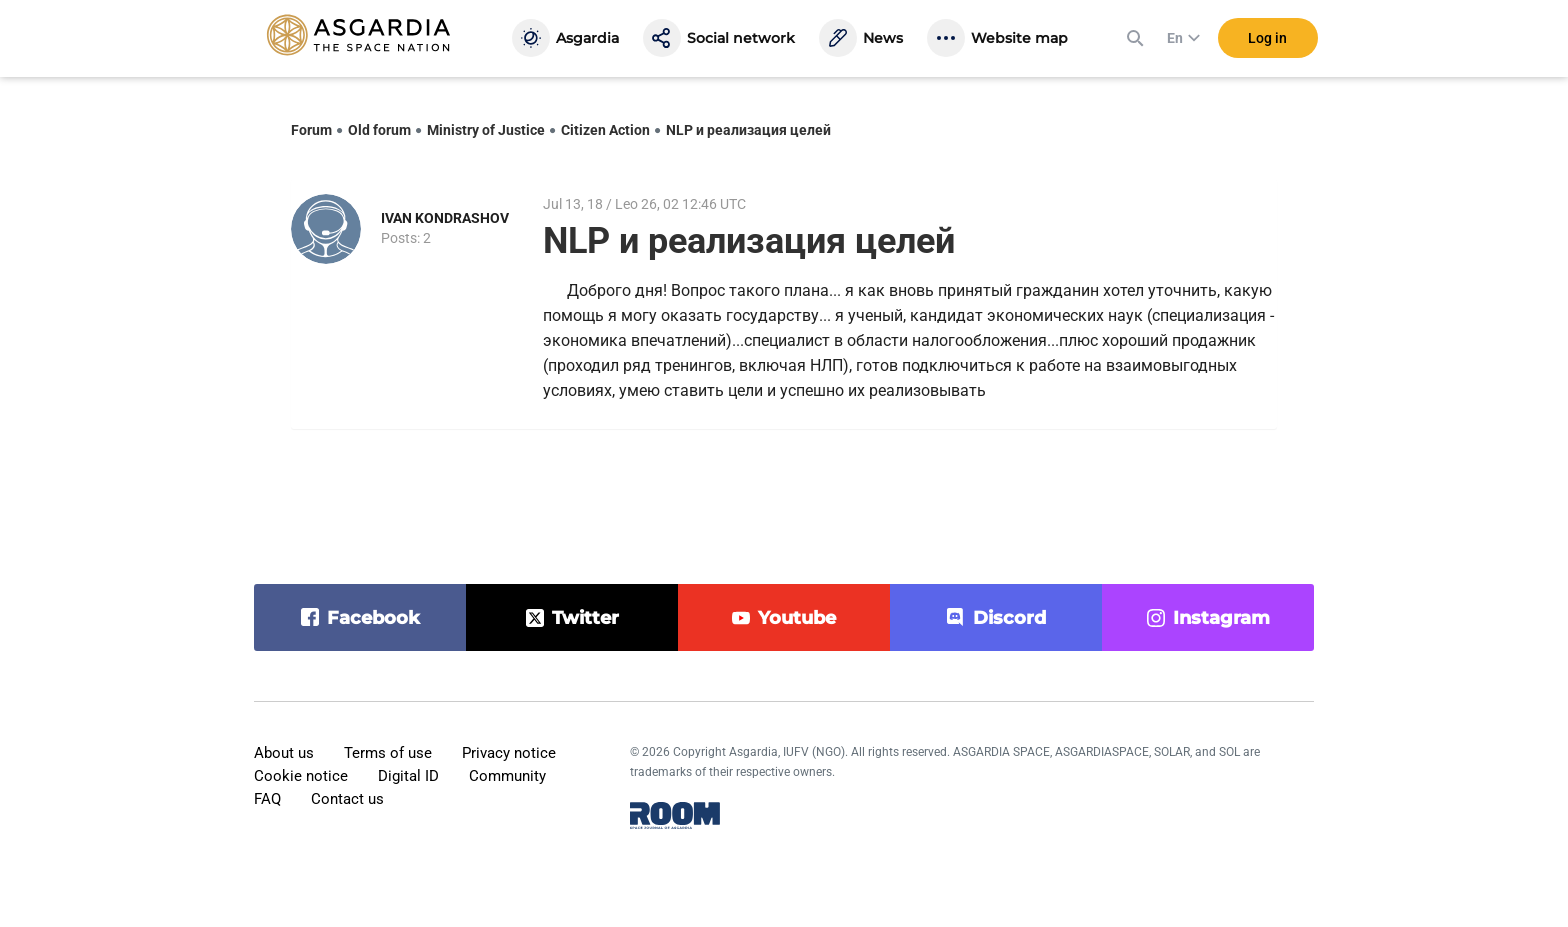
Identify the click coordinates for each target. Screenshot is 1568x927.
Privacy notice (509, 753)
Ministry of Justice (486, 130)
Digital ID (408, 776)
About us (284, 753)
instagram (1221, 618)
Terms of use (388, 753)
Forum (311, 130)
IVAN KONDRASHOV (445, 218)
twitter (585, 618)
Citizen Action (605, 130)
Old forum (379, 130)
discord (1009, 618)
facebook (373, 618)
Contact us (347, 799)
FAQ (267, 799)
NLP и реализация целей (748, 130)
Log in (1267, 39)
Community (507, 776)
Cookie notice (301, 776)
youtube (797, 618)
